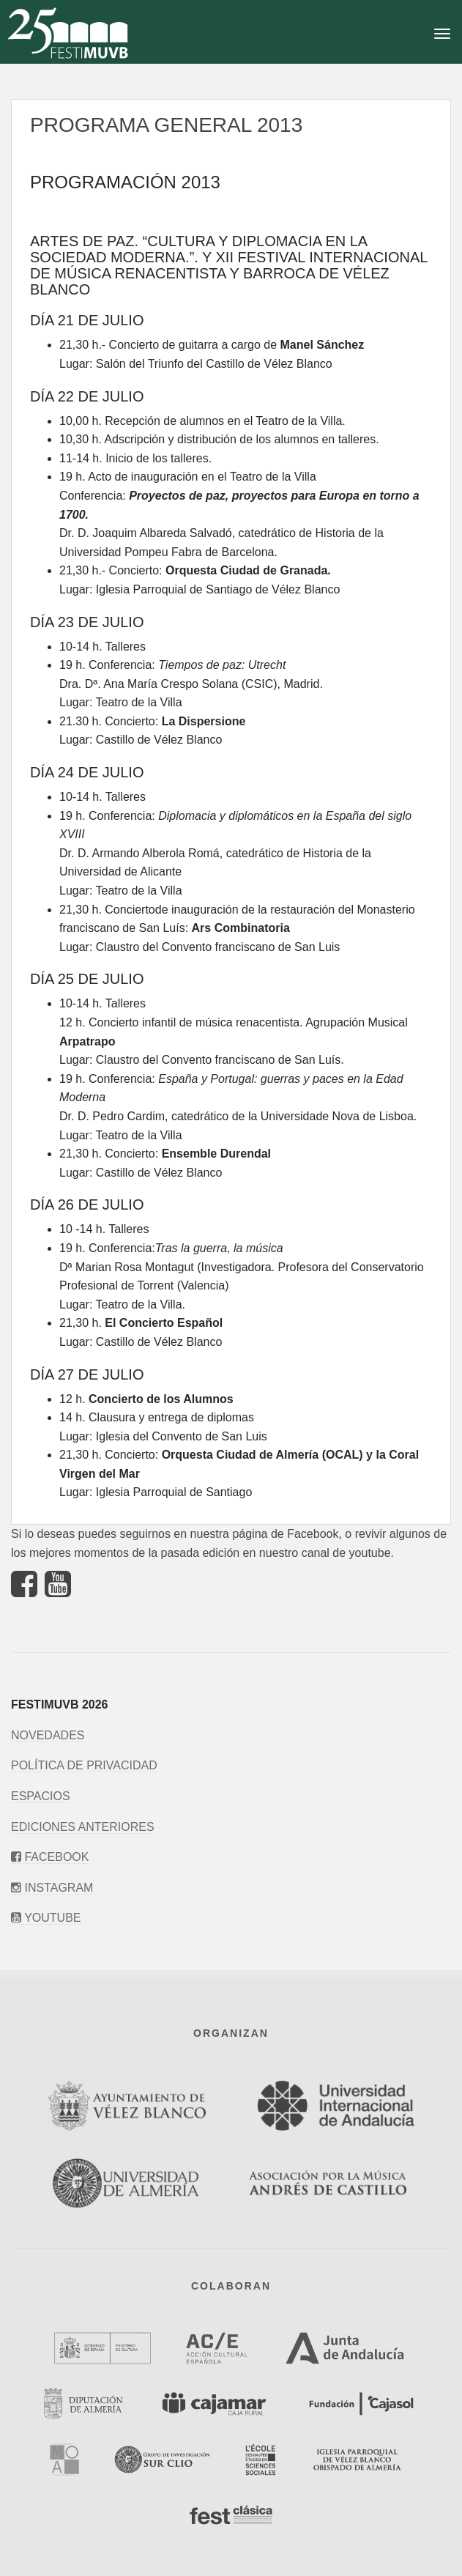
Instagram (52, 1887)
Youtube (46, 1917)
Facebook (50, 1857)
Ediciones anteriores (82, 1827)
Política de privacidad (84, 1765)
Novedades (47, 1735)
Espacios (40, 1796)
